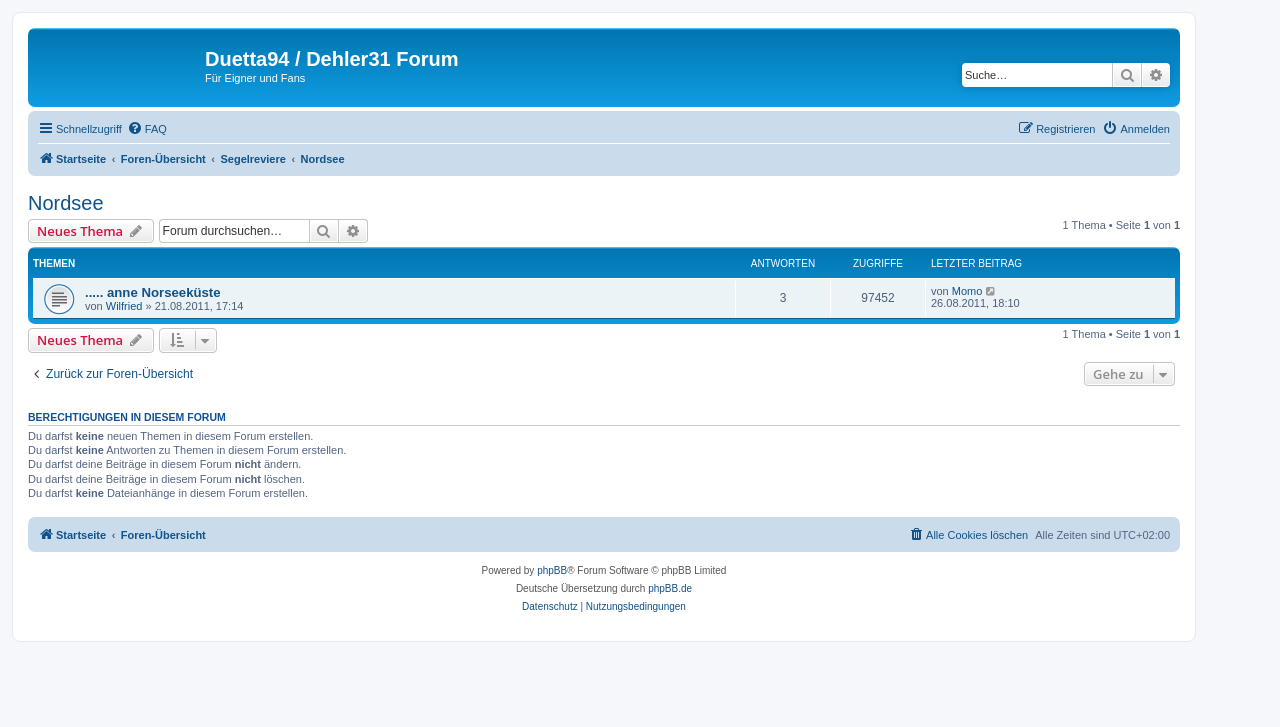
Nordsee (66, 203)
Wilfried (124, 306)
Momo (967, 291)
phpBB (552, 570)
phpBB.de (670, 588)
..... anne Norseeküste (153, 292)
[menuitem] (147, 129)
